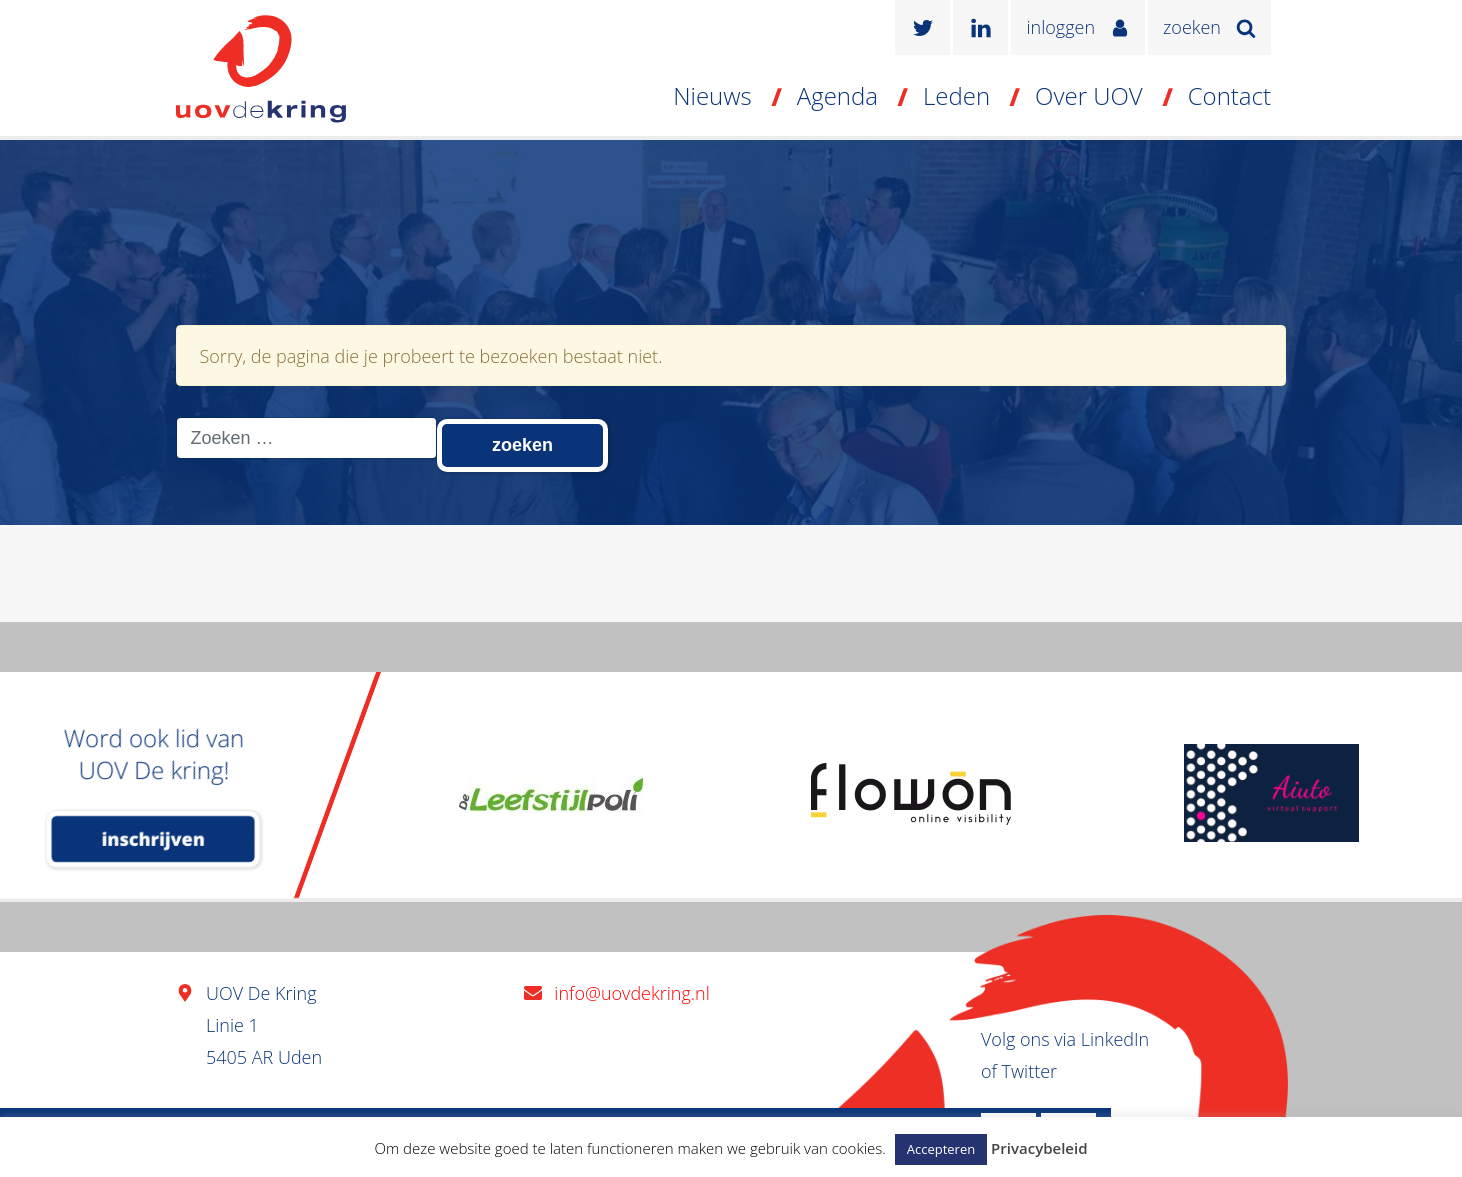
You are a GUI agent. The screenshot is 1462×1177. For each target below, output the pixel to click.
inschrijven (153, 839)
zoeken (1192, 27)
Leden (956, 95)
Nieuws (712, 95)
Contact (1229, 95)
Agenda (837, 95)
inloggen (1060, 27)
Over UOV (1089, 95)
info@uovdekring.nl (631, 993)
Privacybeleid (1039, 1148)
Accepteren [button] (941, 1149)
